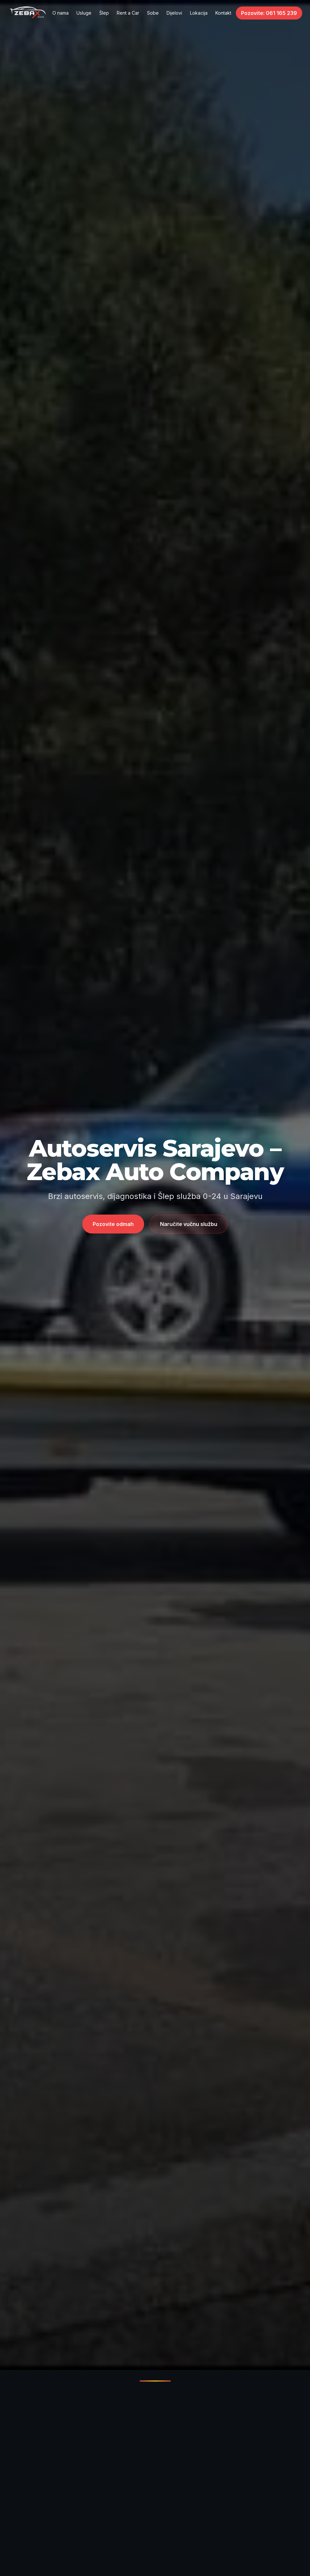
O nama (60, 13)
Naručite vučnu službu (188, 1224)
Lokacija (199, 13)
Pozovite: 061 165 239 (269, 13)
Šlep (104, 13)
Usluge (83, 13)
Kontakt (223, 13)
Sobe (153, 13)
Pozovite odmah (113, 1224)
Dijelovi (174, 13)
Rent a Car (128, 13)
